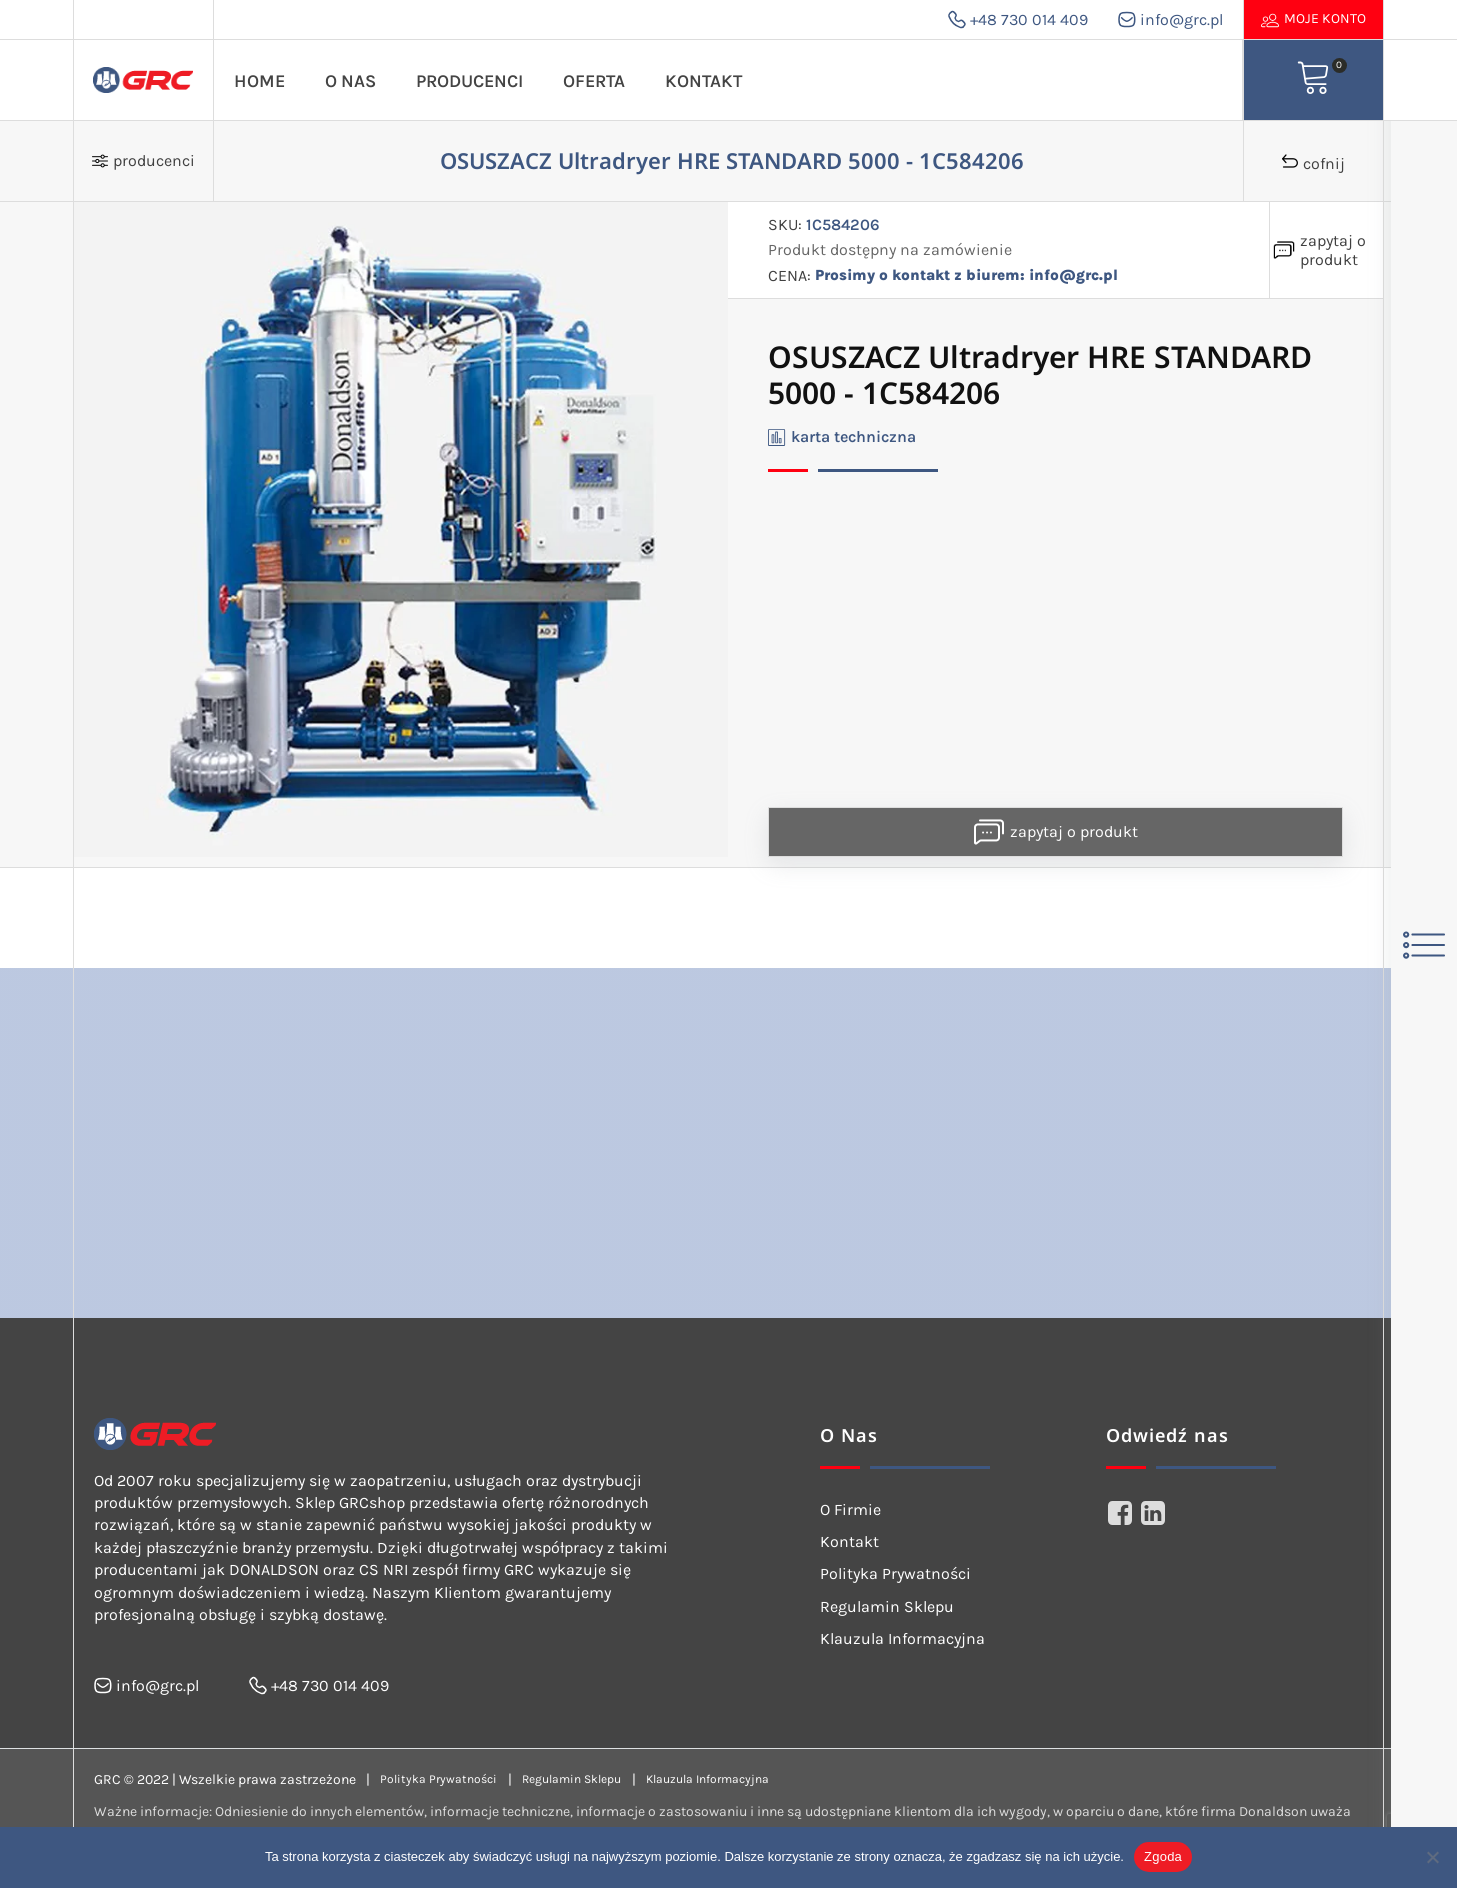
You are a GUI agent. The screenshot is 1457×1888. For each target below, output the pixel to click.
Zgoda (1163, 1856)
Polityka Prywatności (895, 1573)
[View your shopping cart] (1314, 80)
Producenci (469, 81)
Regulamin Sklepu (887, 1606)
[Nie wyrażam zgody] (1432, 1857)
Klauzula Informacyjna (902, 1638)
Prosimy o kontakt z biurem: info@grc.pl (975, 275)
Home (259, 81)
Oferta (594, 81)
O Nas (350, 81)
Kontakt (703, 81)
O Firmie (850, 1509)
